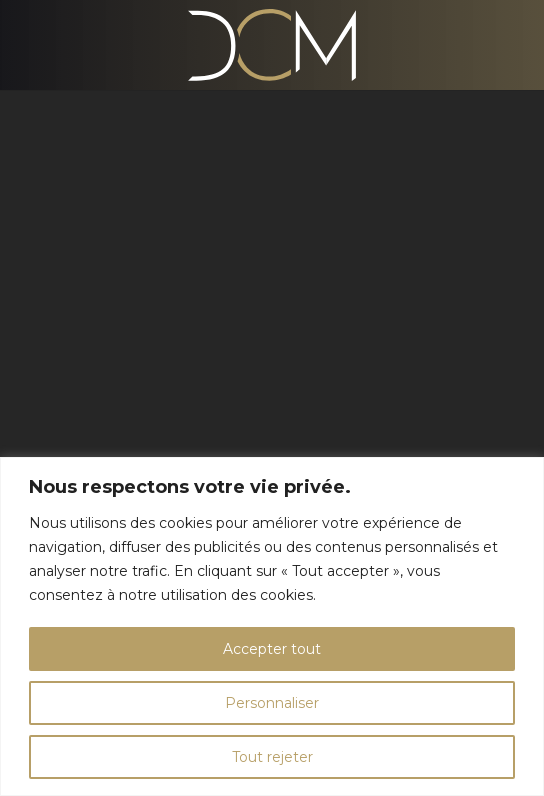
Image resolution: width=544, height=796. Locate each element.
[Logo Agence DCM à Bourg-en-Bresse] (272, 45)
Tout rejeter (272, 757)
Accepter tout (272, 649)
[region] (272, 626)
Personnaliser (272, 703)
